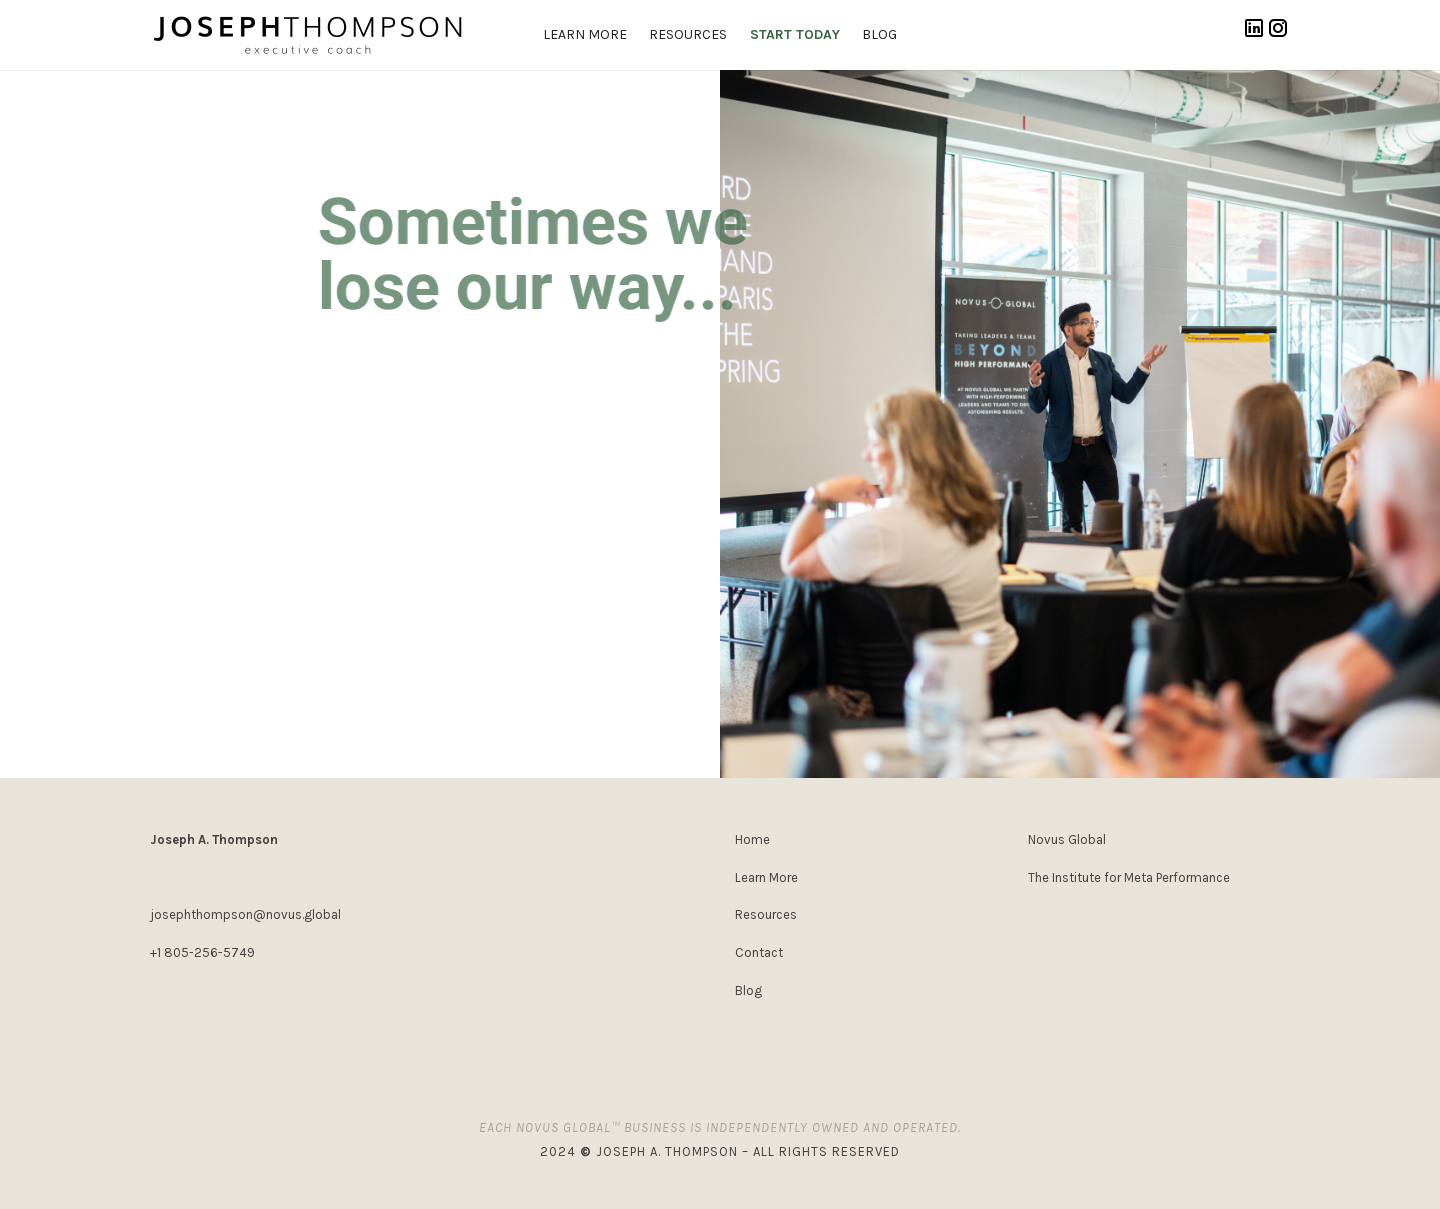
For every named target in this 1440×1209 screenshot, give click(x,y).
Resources (766, 914)
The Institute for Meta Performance (1129, 877)
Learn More (766, 877)
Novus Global (1067, 839)
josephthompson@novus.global (245, 914)
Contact (759, 952)
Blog (748, 990)
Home (752, 839)
